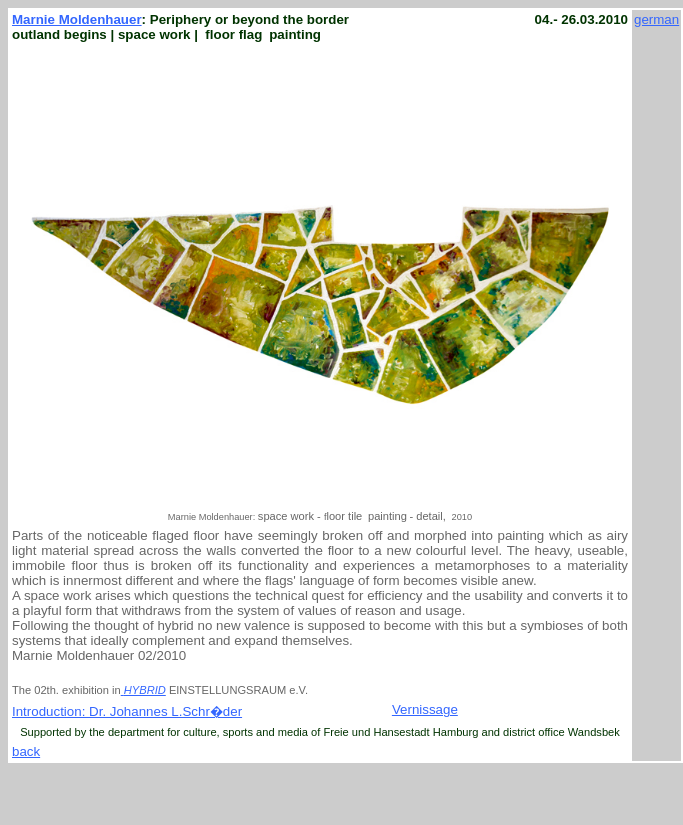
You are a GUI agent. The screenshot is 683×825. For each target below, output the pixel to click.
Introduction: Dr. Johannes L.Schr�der (127, 711)
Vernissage (425, 709)
